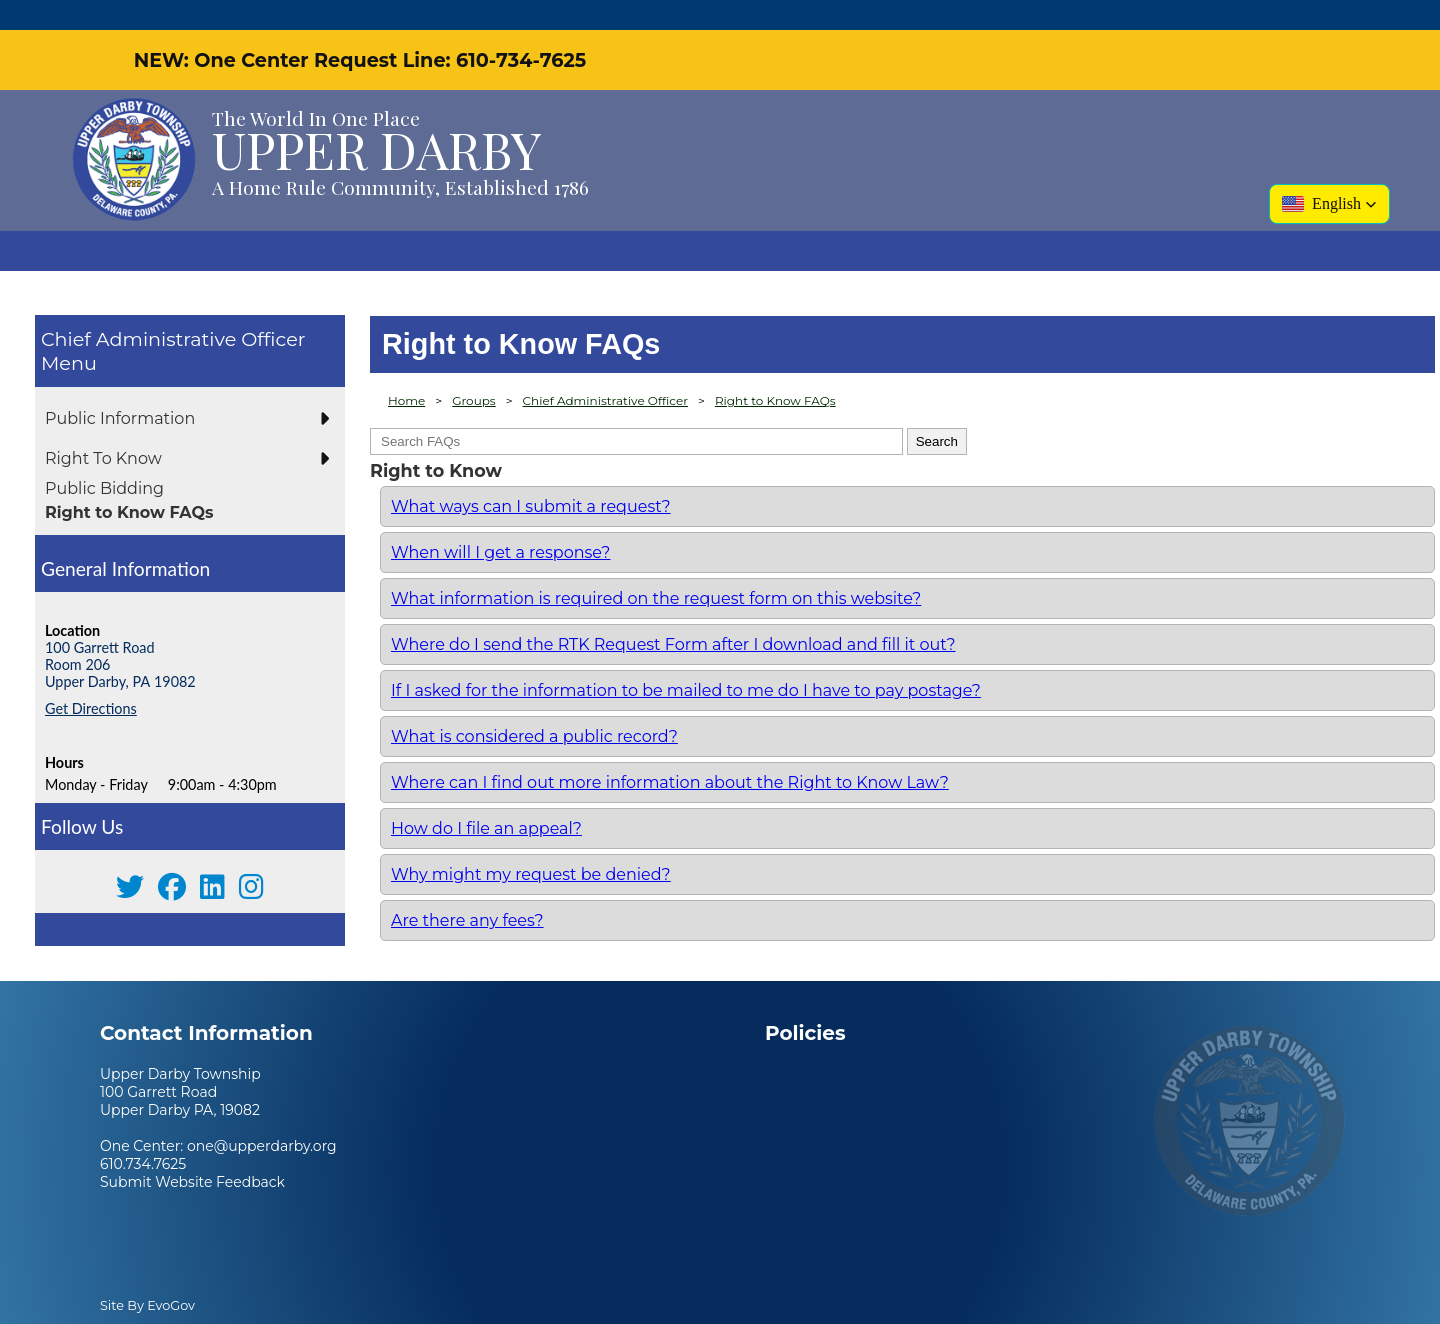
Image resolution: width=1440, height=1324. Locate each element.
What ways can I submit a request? (530, 476)
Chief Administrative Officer (173, 309)
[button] (1329, 174)
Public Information (120, 388)
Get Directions (91, 678)
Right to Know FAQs (129, 482)
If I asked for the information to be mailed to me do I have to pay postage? (686, 660)
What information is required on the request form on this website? (656, 568)
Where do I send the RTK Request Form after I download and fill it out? (673, 614)
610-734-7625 (521, 30)
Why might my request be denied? (531, 844)
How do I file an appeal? (486, 798)
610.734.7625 (143, 1134)
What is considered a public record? (534, 706)
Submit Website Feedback (192, 1152)
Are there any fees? (467, 890)
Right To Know (103, 428)
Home (406, 370)
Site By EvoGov (147, 1275)
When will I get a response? (500, 522)
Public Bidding (104, 458)
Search (937, 411)
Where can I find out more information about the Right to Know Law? (670, 752)
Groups (474, 370)
